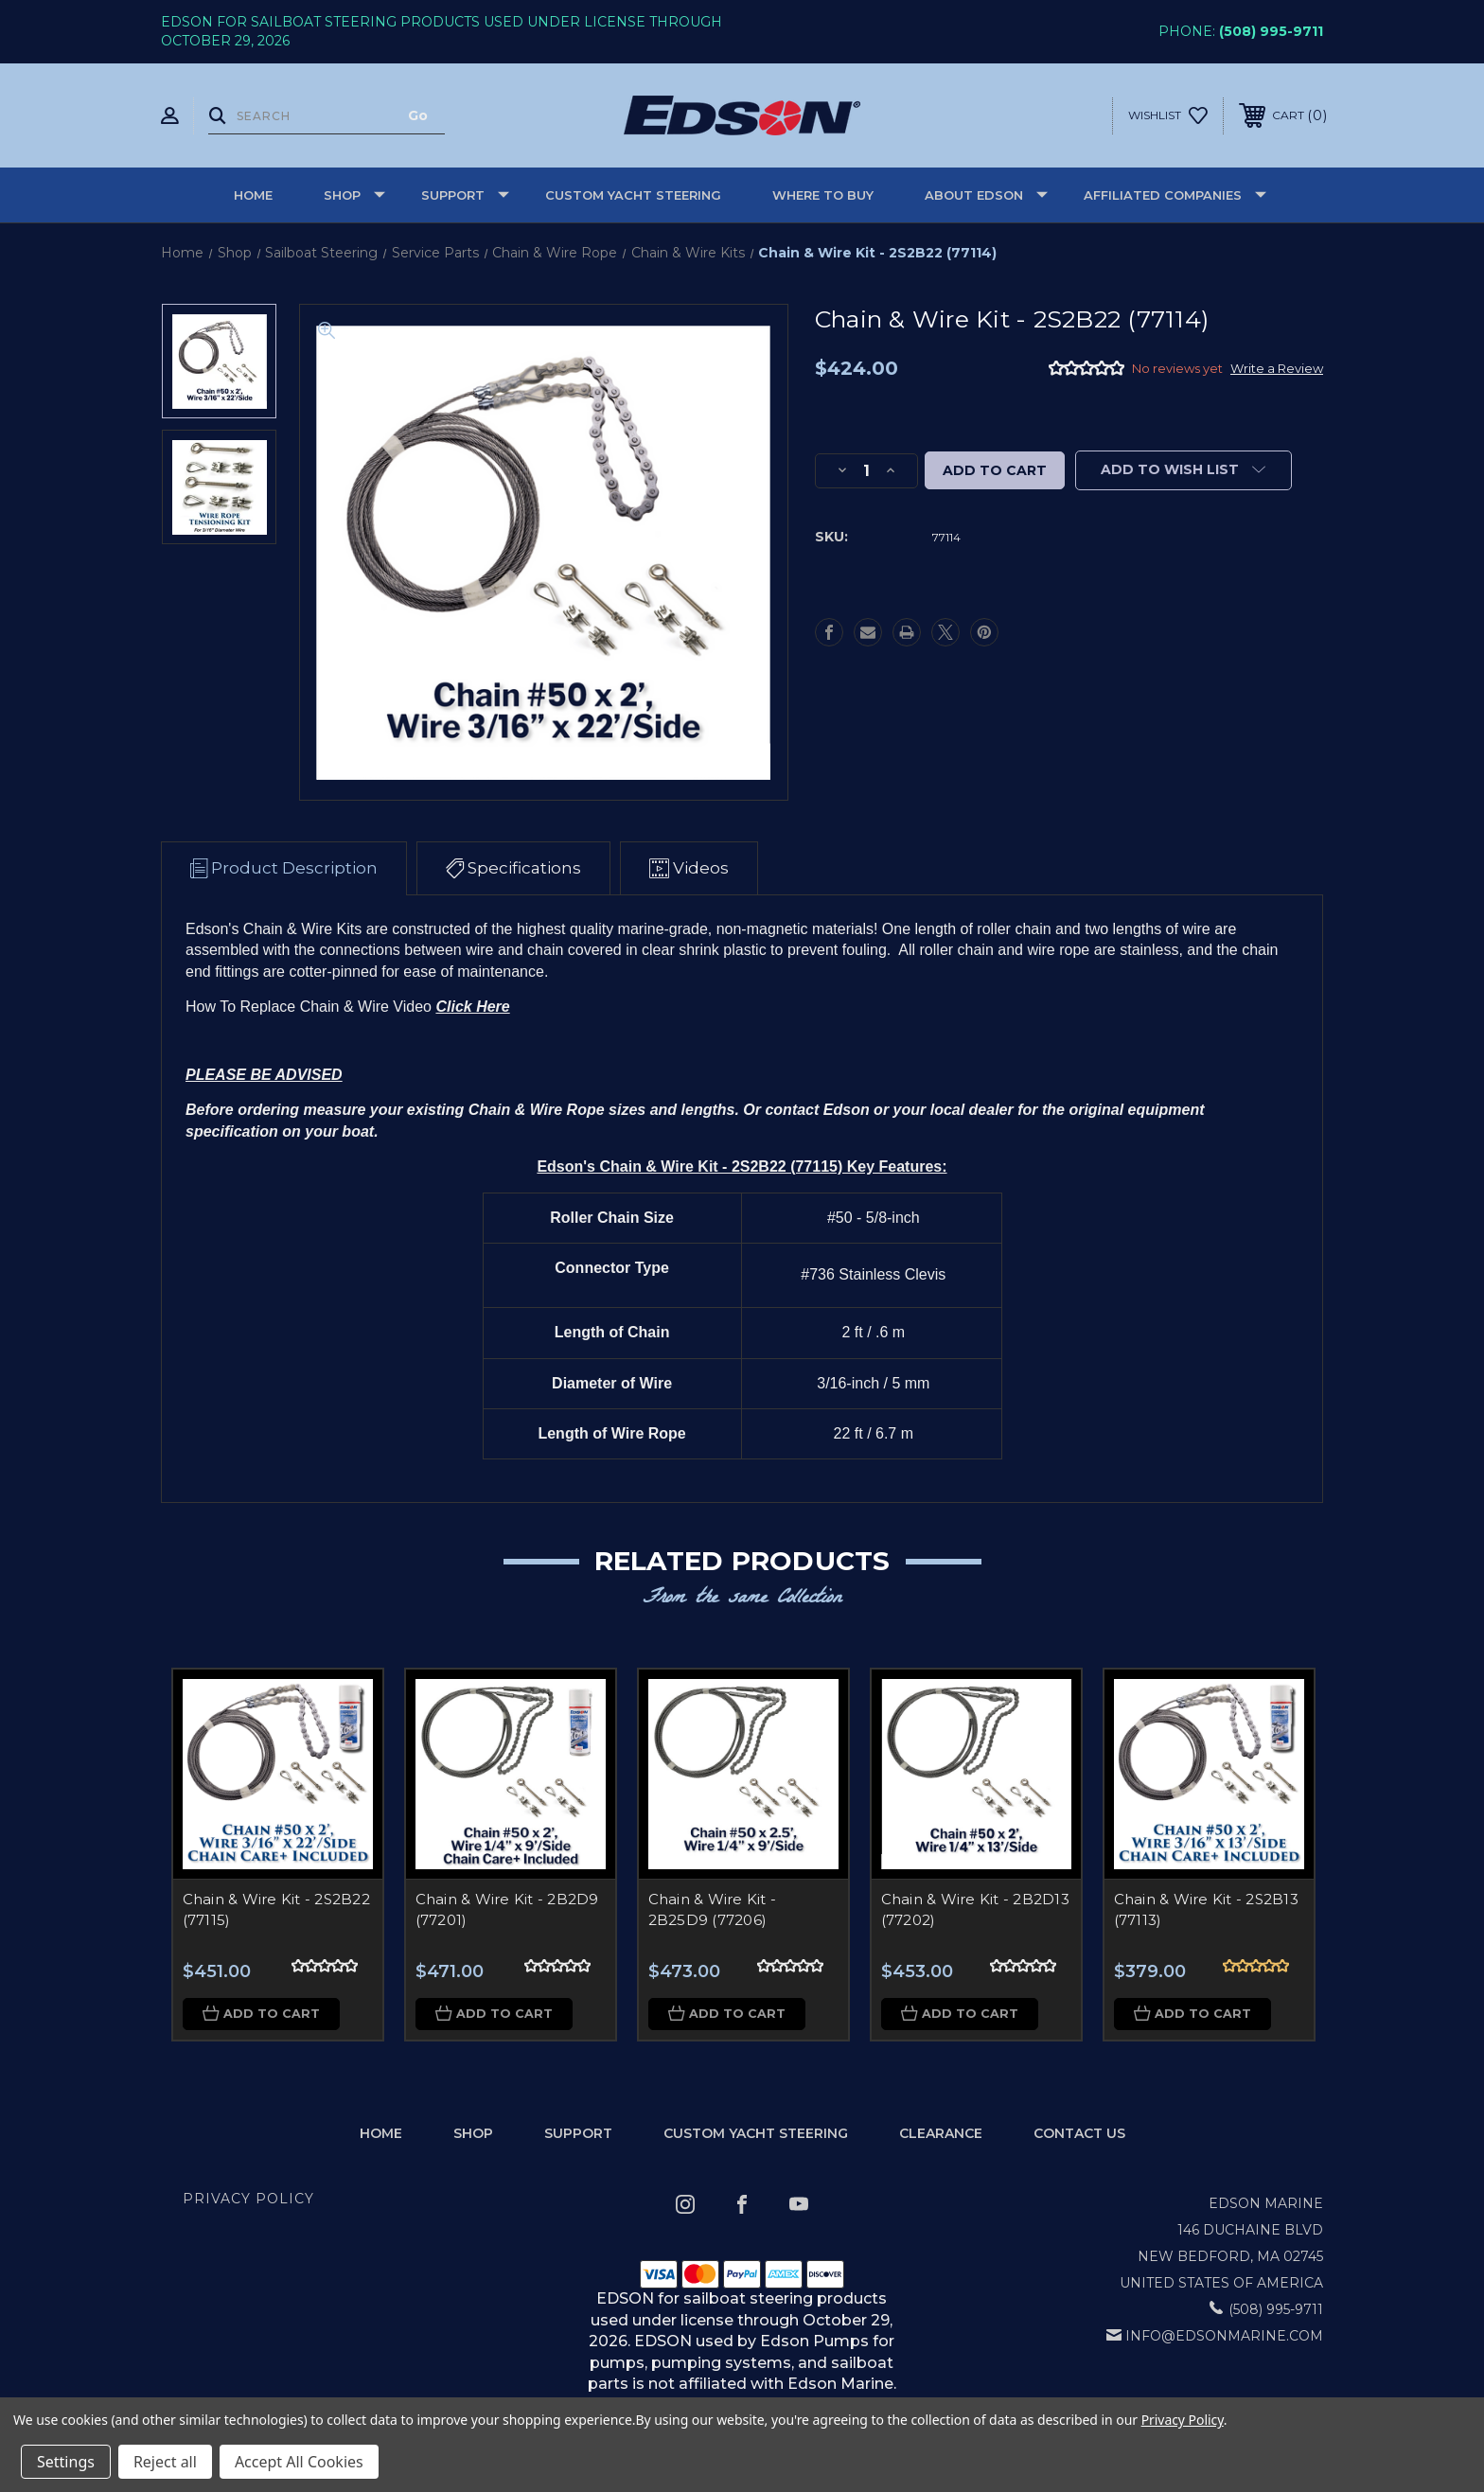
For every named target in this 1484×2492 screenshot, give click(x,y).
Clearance (940, 2133)
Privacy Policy (248, 2199)
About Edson (986, 194)
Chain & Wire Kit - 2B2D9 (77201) (507, 1910)
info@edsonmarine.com (1224, 2336)
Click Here (472, 1007)
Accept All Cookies (299, 2461)
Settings (66, 2461)
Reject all (165, 2461)
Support (465, 194)
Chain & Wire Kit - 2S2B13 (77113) (1206, 1910)
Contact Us (1079, 2133)
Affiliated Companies (1175, 194)
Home (253, 195)
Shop (354, 194)
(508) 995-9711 (1271, 31)
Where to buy (823, 195)
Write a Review (1276, 368)
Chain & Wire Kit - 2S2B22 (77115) (276, 1910)
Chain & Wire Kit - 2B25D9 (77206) (712, 1910)
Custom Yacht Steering (633, 195)
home (381, 2133)
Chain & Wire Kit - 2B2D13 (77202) (975, 1910)
